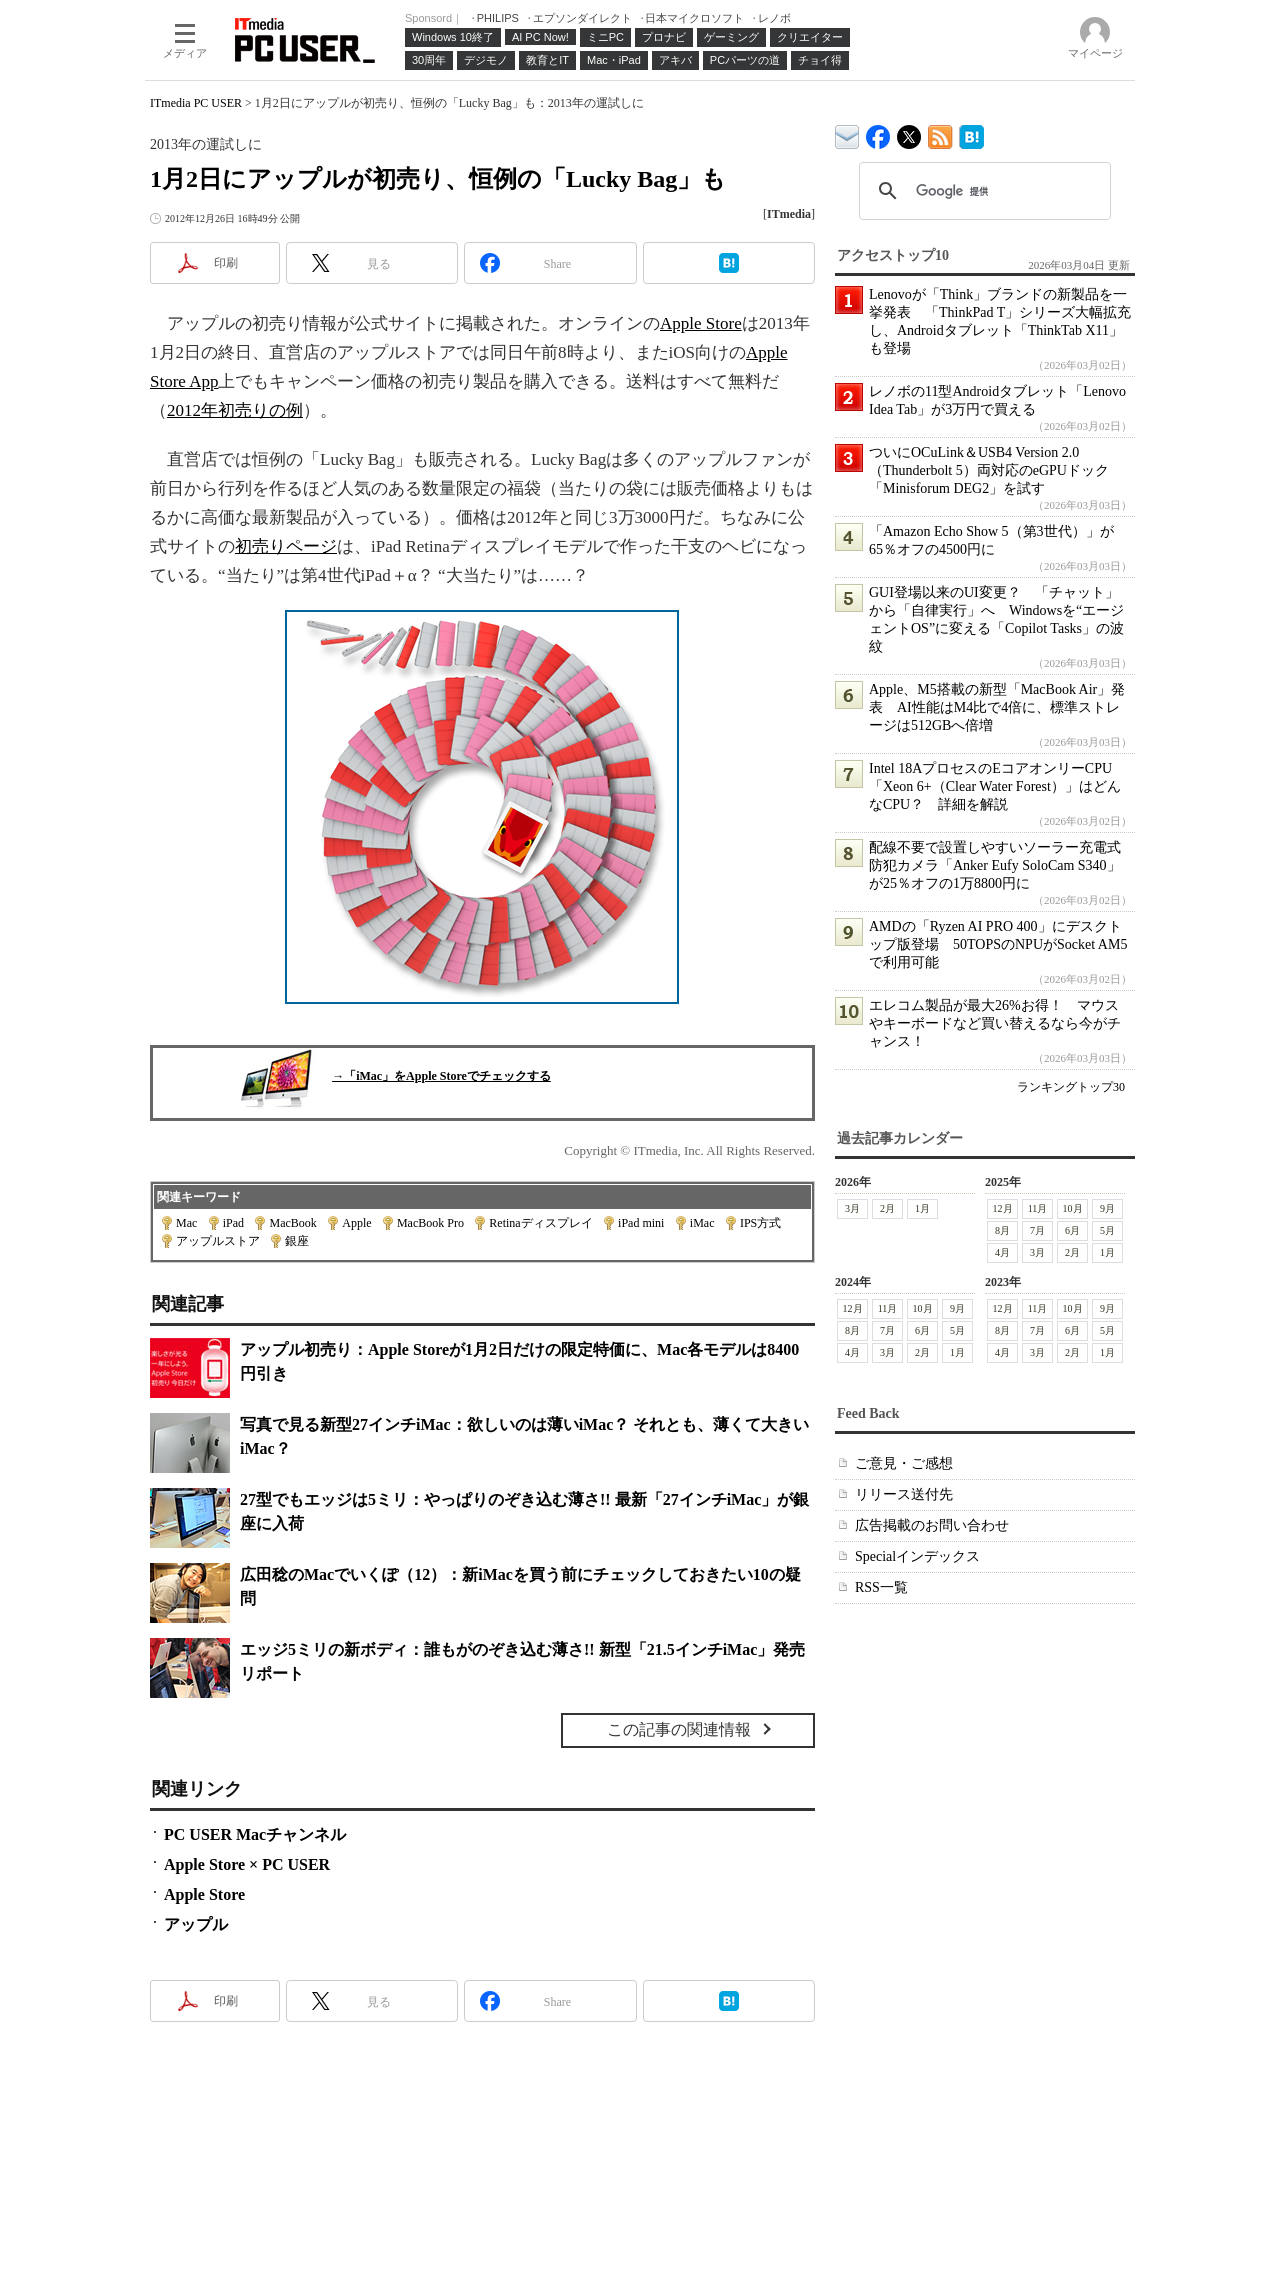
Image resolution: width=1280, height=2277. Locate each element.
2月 (887, 1208)
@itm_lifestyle (909, 132)
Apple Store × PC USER (247, 1864)
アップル (196, 1924)
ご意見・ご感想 (904, 1463)
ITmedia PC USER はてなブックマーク (971, 133)
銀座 (297, 1241)
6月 (1072, 1230)
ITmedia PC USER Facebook (878, 132)
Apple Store (701, 323)
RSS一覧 (881, 1587)
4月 (1002, 1252)
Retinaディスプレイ (540, 1223)
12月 (1003, 1208)
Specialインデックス (917, 1556)
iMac (702, 1223)
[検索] (982, 191)
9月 (1107, 1208)
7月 (1037, 1230)
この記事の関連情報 (679, 1729)
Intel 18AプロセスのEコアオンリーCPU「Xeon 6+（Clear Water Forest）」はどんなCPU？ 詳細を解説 (995, 786)
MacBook (292, 1223)
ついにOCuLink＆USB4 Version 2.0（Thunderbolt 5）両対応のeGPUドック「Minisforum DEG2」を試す (989, 470)
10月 (1073, 1208)
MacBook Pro (430, 1223)
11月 (1038, 1208)
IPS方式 (760, 1223)
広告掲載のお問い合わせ (932, 1525)
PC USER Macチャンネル (255, 1834)
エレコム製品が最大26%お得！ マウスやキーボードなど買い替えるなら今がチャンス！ (995, 1023)
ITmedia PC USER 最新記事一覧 (940, 133)
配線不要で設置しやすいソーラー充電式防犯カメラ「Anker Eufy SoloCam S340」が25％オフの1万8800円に (995, 865)
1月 (922, 1208)
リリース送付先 (904, 1494)
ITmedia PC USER (196, 103)
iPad (233, 1223)
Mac (186, 1223)
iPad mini (641, 1223)
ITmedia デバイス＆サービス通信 (847, 133)
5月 (1107, 1230)
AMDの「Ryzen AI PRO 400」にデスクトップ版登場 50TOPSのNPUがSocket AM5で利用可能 (998, 944)
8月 (1002, 1230)
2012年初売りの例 (235, 410)
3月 (852, 1208)
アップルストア (218, 1241)
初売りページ (286, 546)
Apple (356, 1223)
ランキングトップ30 (1071, 1087)
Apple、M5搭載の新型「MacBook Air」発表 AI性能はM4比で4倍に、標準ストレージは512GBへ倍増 (997, 707)
